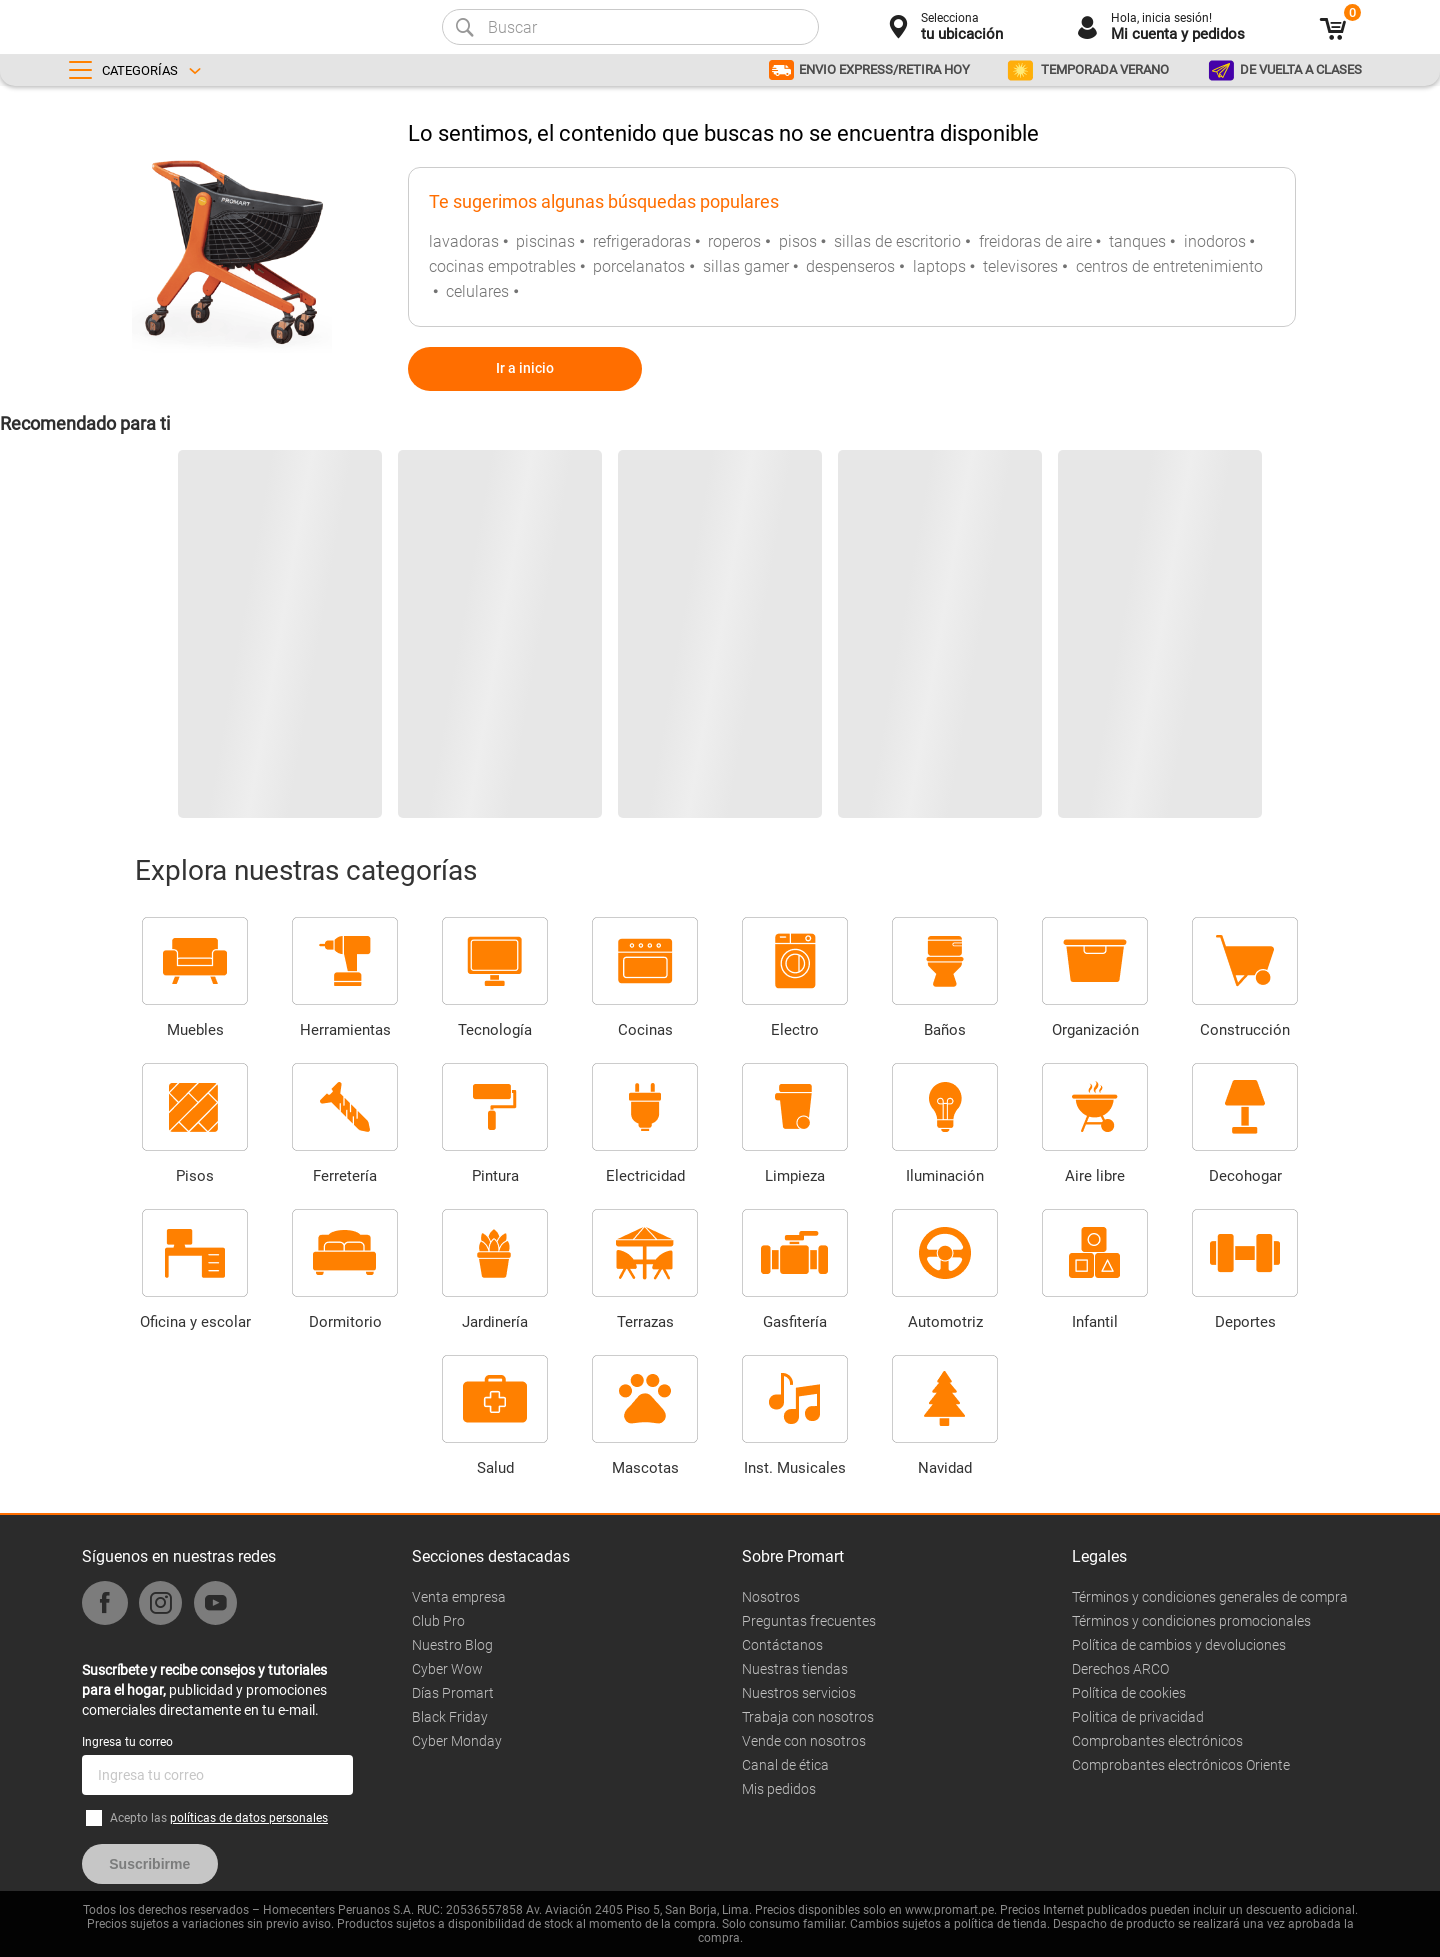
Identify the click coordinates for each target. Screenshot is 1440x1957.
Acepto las (219, 1818)
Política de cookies (1129, 1693)
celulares (477, 291)
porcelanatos (639, 266)
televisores (1020, 266)
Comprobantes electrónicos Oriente (1181, 1765)
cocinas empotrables (502, 266)
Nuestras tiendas (795, 1669)
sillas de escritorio (897, 241)
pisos (798, 241)
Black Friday (450, 1717)
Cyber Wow (447, 1669)
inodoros (1215, 241)
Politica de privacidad (1138, 1717)
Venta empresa (459, 1597)
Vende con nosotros (804, 1741)
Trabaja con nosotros (808, 1717)
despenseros (850, 266)
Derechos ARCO (1120, 1669)
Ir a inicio (525, 368)
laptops (939, 266)
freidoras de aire (1035, 241)
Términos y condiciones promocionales (1191, 1621)
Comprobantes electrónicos (1157, 1741)
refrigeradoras (642, 241)
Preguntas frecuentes (809, 1621)
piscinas (545, 241)
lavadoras (464, 241)
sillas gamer (746, 266)
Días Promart (453, 1693)
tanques (1137, 241)
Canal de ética (785, 1765)
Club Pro (438, 1621)
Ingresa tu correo (127, 1742)
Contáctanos (782, 1645)
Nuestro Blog (452, 1645)
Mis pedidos (779, 1789)
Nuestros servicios (799, 1693)
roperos (734, 241)
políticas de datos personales (249, 1818)
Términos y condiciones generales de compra (1210, 1597)
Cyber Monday (457, 1741)
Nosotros (771, 1597)
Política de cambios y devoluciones (1179, 1645)
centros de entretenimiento (1169, 266)
